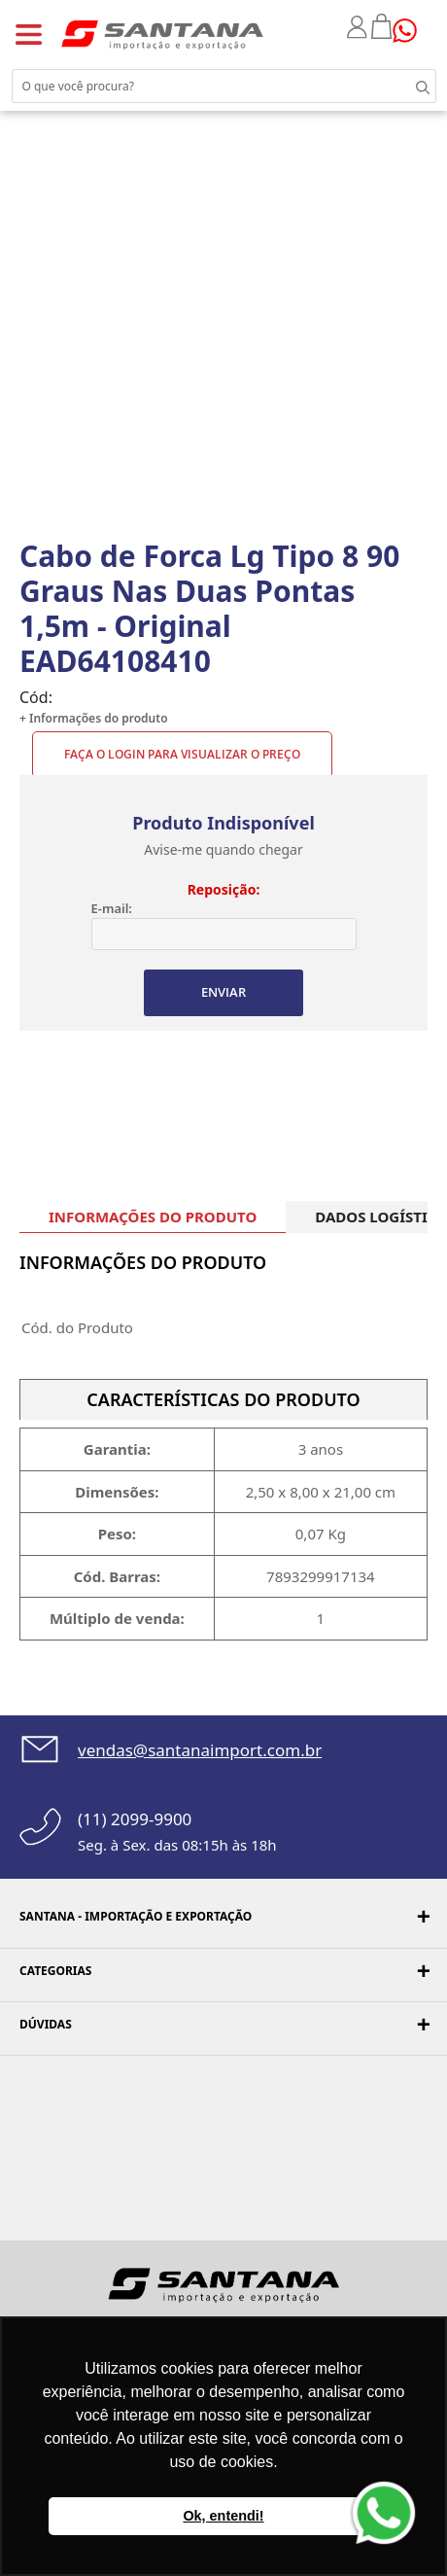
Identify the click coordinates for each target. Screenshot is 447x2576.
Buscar (408, 85)
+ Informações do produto (93, 718)
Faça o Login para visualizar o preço (182, 754)
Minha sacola (382, 26)
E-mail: (111, 908)
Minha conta (359, 27)
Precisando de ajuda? (411, 31)
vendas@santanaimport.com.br (200, 1750)
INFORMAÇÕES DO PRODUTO (153, 1216)
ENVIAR (223, 992)
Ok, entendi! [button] (223, 2515)
